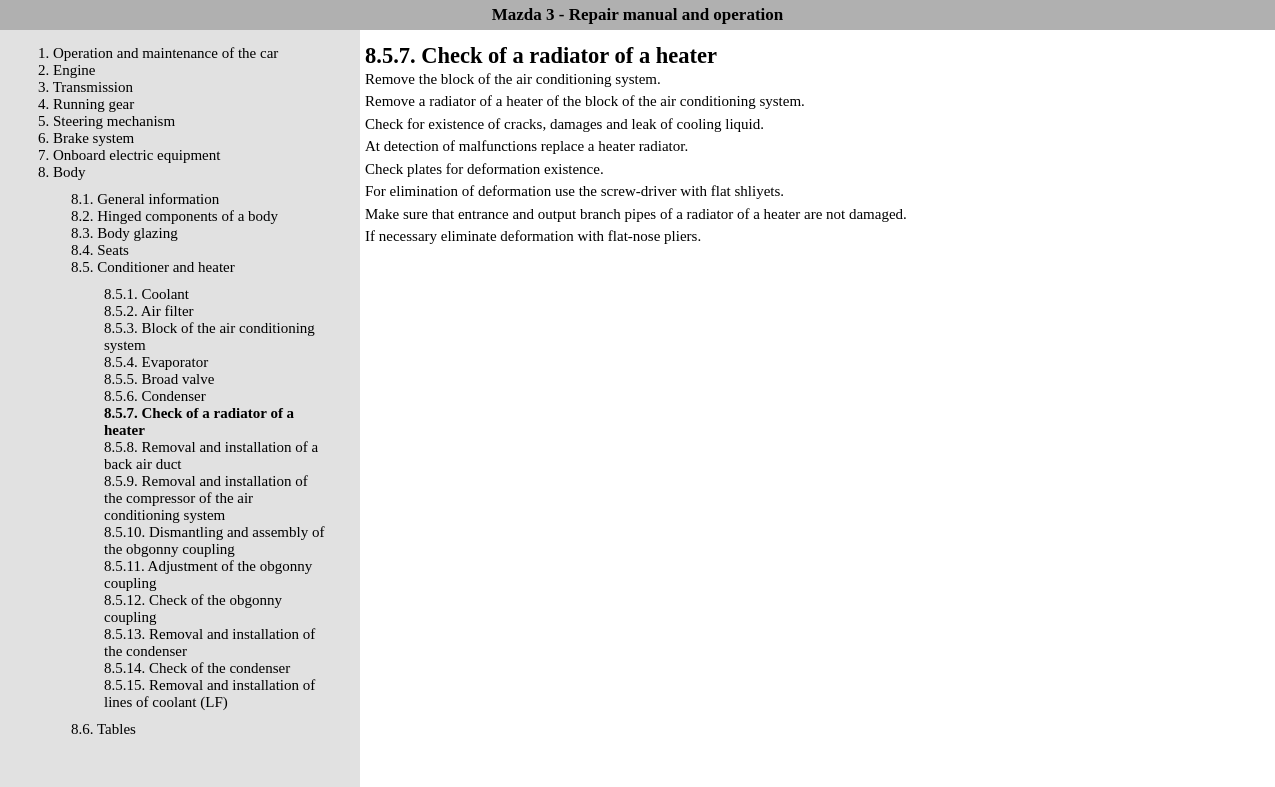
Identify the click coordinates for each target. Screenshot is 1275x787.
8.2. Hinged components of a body (174, 216)
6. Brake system (86, 138)
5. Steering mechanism (106, 121)
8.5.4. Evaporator (156, 362)
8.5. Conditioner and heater (153, 267)
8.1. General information (145, 199)
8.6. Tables (103, 729)
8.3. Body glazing (124, 233)
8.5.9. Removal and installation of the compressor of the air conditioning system (206, 498)
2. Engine (67, 70)
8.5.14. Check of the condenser (197, 668)
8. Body (62, 172)
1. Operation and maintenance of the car (158, 53)
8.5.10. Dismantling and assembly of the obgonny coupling (214, 540)
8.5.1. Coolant (146, 294)
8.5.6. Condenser (155, 396)
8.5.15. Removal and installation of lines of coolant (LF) (209, 693)
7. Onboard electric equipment (129, 155)
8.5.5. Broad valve (159, 379)
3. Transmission (85, 87)
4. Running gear (86, 104)
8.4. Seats (100, 250)
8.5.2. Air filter (149, 311)
